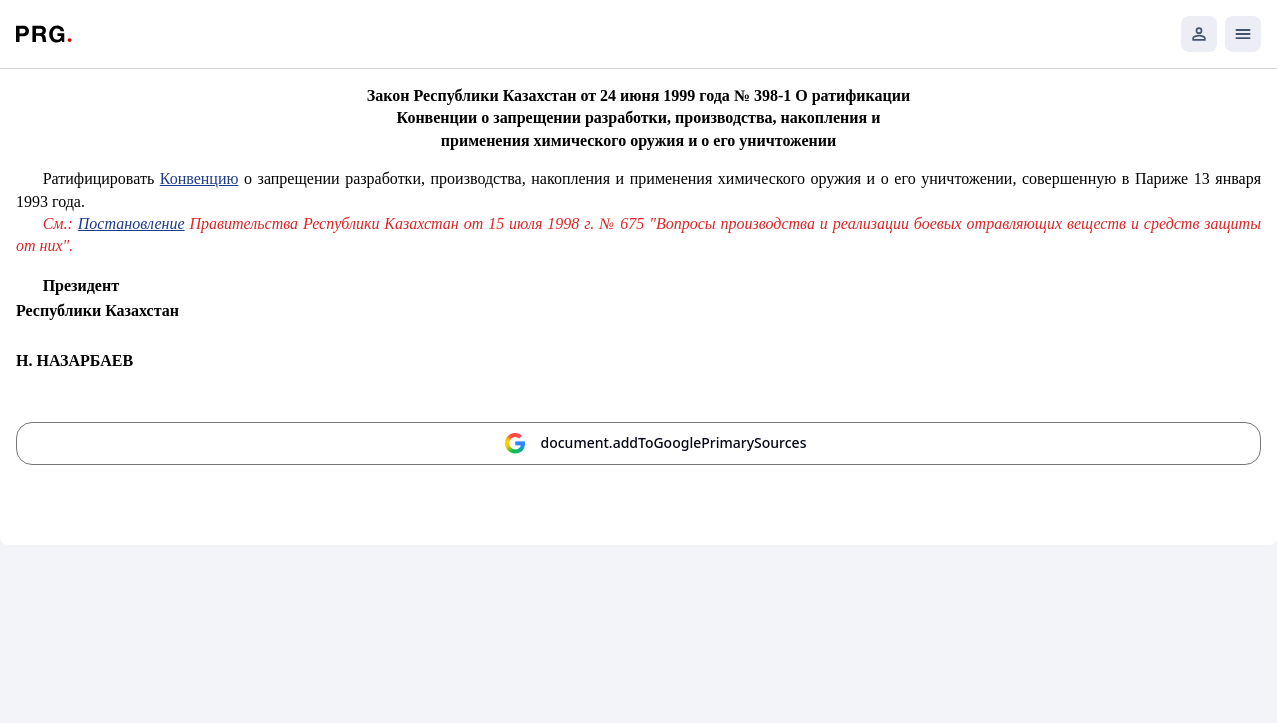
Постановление (131, 223)
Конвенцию (199, 178)
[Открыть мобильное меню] (1243, 34)
